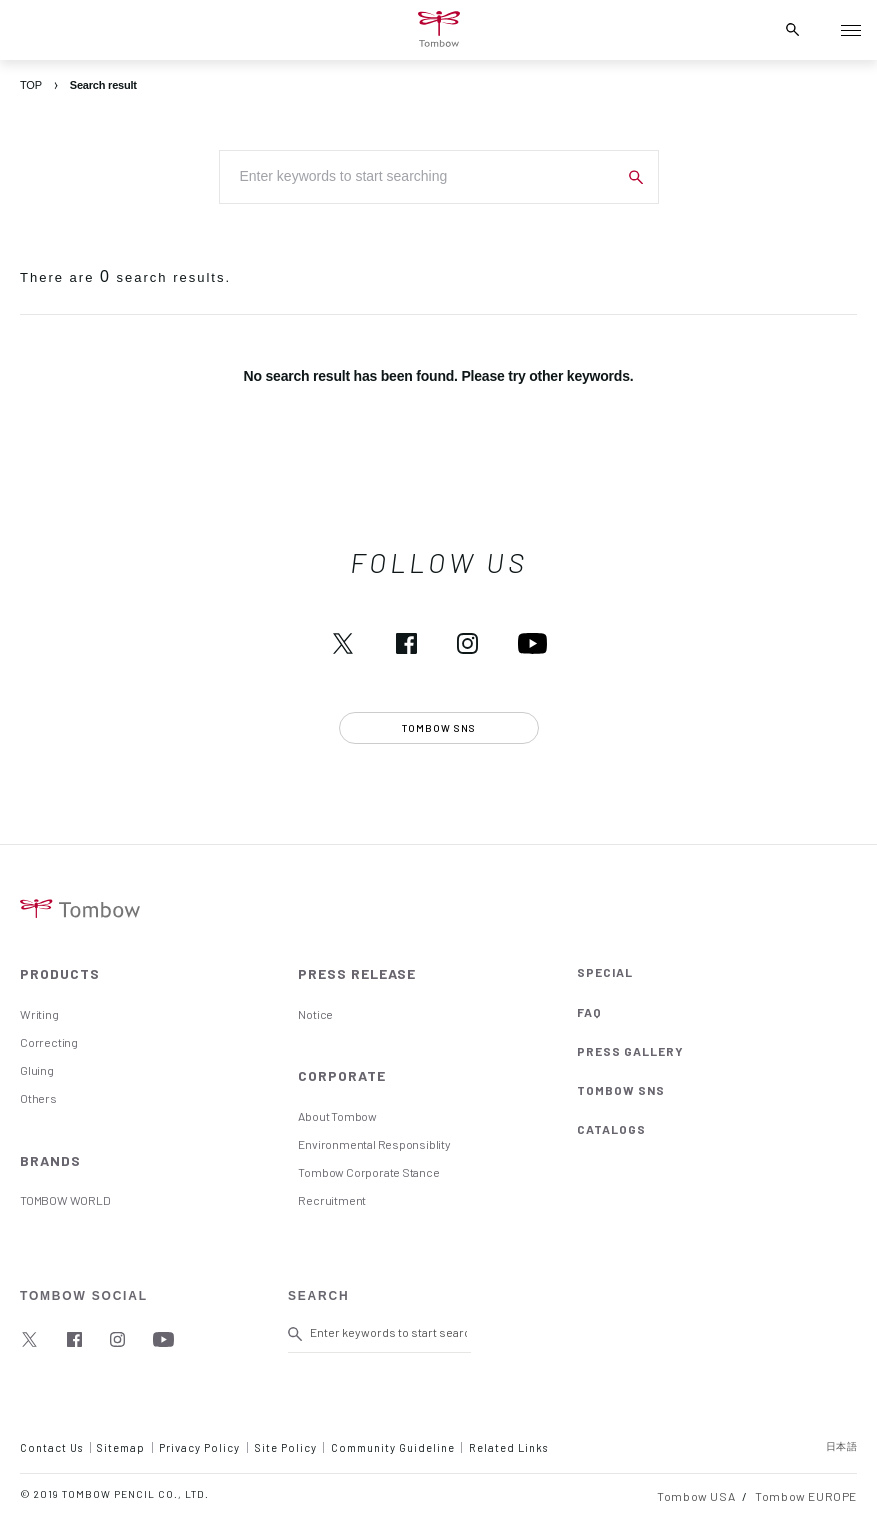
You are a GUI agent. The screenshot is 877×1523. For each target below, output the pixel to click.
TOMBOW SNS (621, 1090)
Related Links (508, 1447)
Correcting (49, 1042)
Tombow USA (696, 1496)
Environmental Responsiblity (374, 1144)
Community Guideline (393, 1447)
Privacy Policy (199, 1447)
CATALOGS (611, 1129)
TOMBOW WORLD (65, 1200)
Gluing (37, 1070)
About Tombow (337, 1116)
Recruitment (332, 1200)
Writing (39, 1014)
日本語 (842, 1446)
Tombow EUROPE (806, 1496)
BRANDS (50, 1160)
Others (38, 1098)
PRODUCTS (60, 973)
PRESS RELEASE (357, 973)
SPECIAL (605, 972)
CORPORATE (342, 1075)
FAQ (589, 1012)
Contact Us (51, 1447)
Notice (315, 1014)
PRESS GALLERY (630, 1051)
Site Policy (286, 1447)
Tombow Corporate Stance (368, 1172)
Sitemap (121, 1447)
